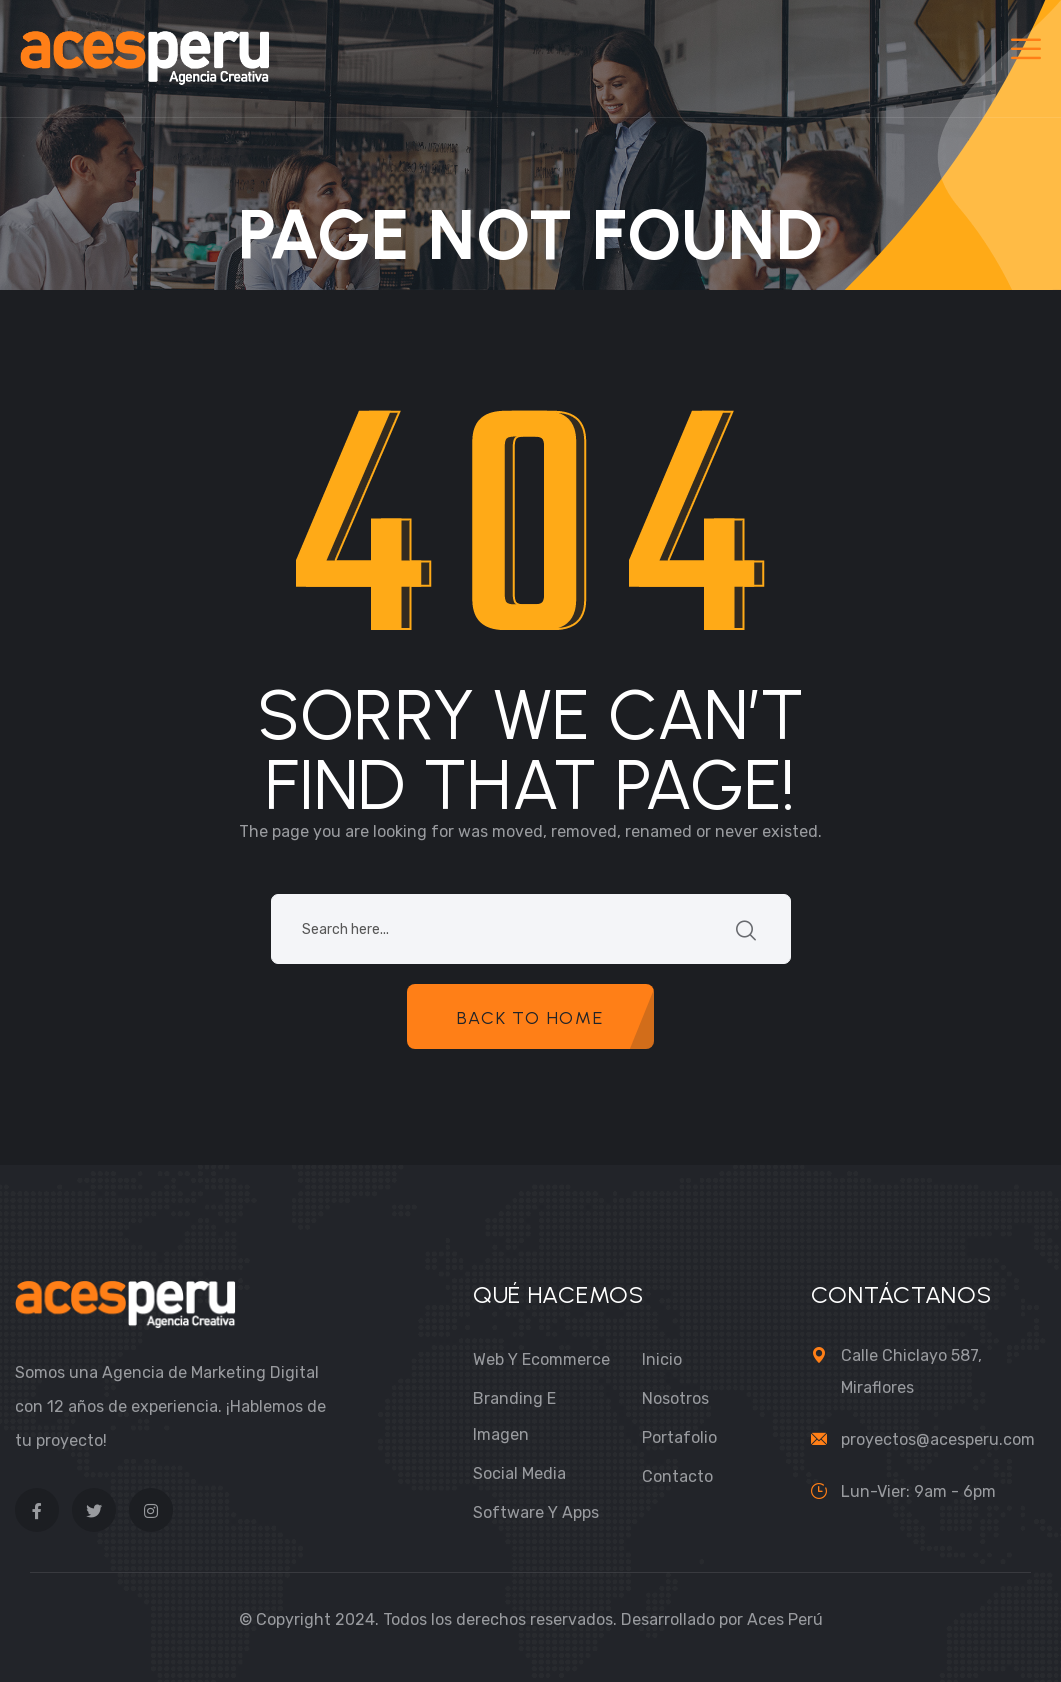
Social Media (519, 1473)
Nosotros (675, 1398)
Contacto (677, 1476)
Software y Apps (536, 1512)
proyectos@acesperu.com (938, 1439)
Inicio (662, 1359)
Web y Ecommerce (541, 1359)
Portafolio (679, 1437)
